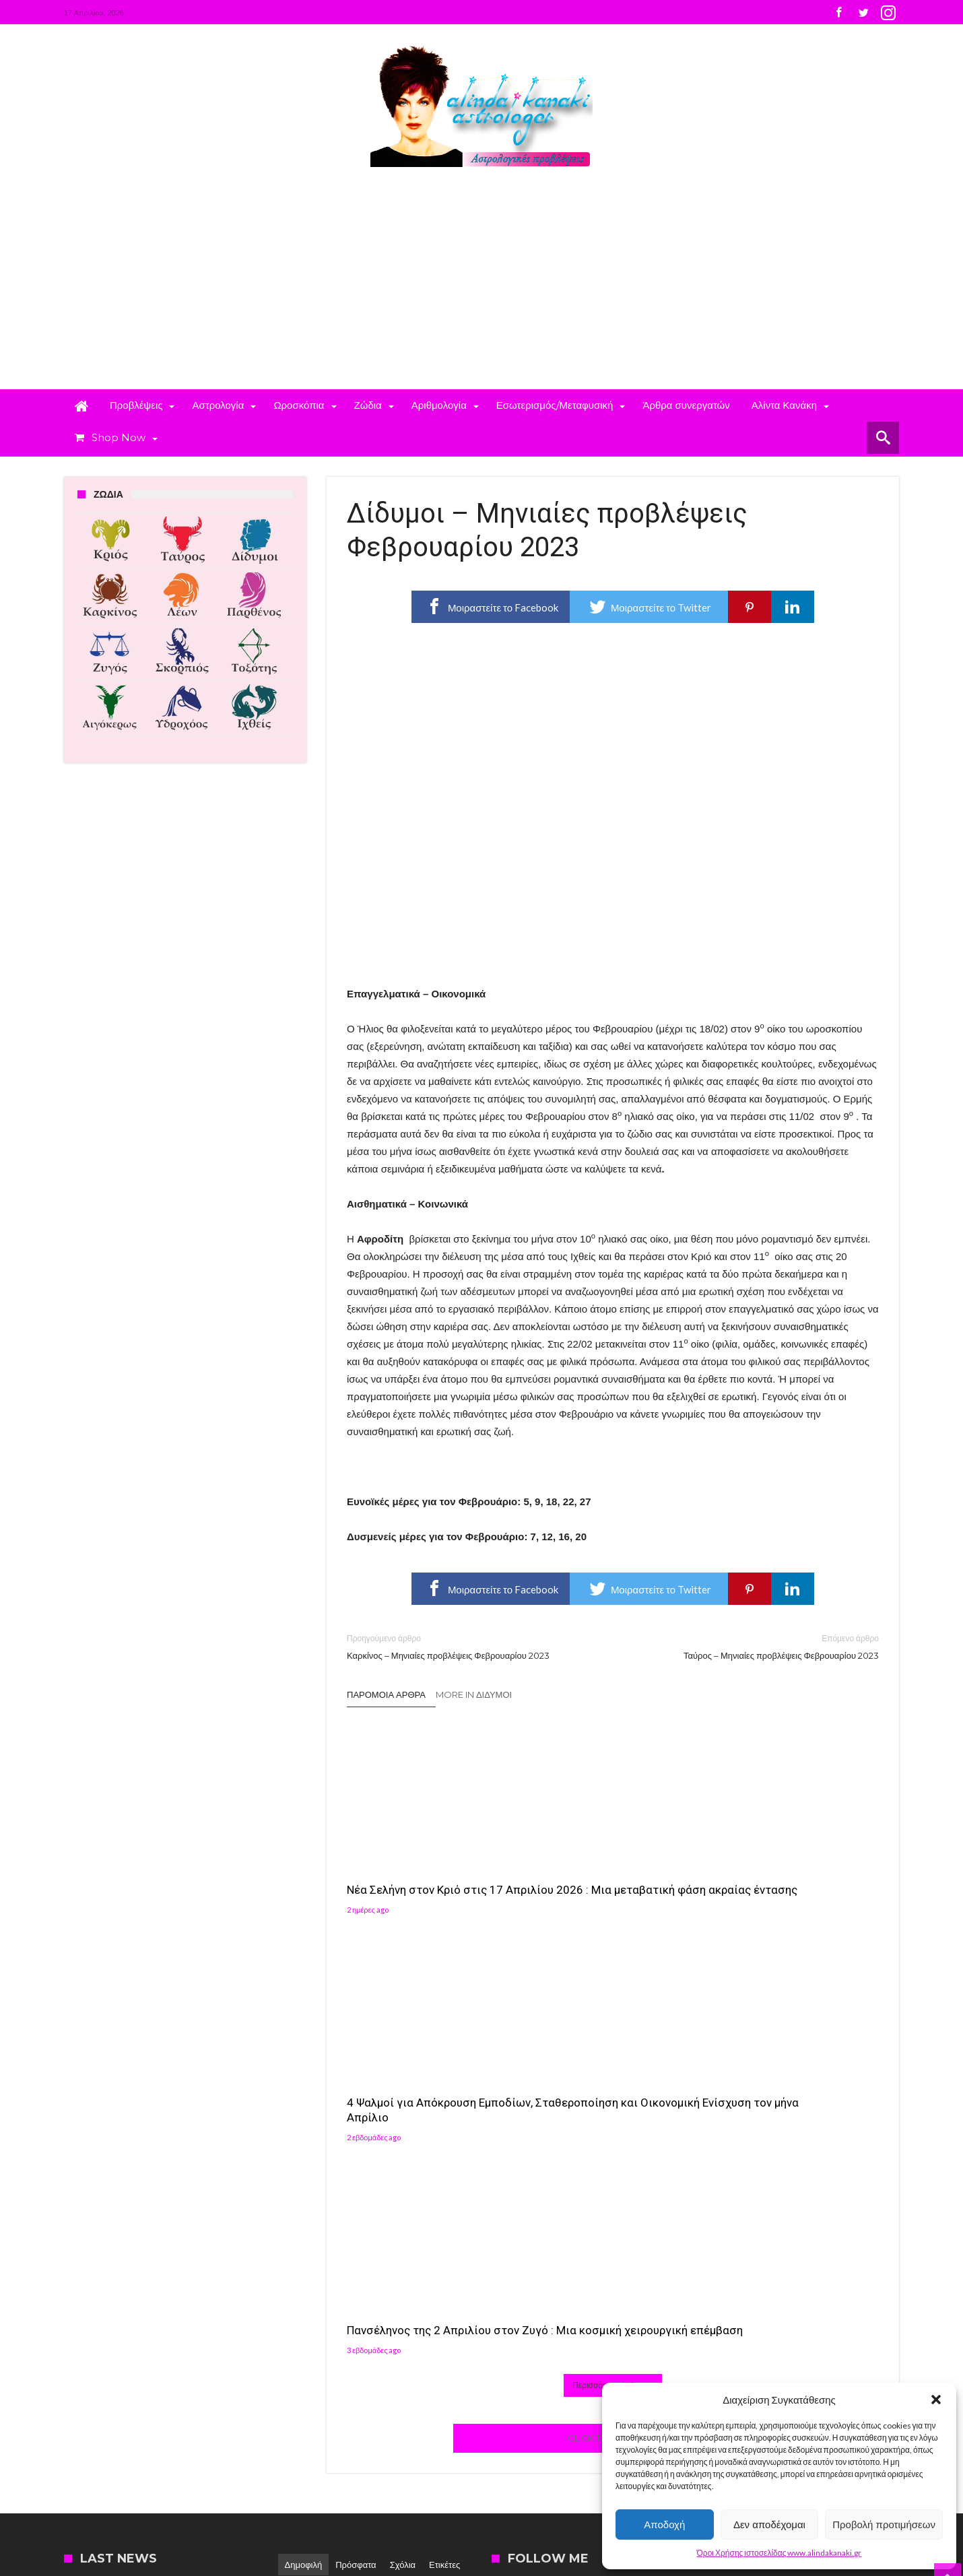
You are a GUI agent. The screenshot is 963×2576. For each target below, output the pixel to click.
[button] (936, 2399)
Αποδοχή (664, 2524)
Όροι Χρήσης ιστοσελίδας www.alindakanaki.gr (779, 2553)
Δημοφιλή (304, 2136)
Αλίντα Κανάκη (388, 2219)
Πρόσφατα (355, 2136)
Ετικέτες (444, 2136)
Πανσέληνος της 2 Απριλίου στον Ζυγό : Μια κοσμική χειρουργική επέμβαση (782, 1872)
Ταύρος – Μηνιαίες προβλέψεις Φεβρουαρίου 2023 (756, 1646)
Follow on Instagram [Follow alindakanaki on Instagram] (772, 2215)
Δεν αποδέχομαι (769, 2524)
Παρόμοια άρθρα (386, 1694)
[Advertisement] (481, 288)
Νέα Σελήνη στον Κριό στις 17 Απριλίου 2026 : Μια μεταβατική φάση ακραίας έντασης (425, 1880)
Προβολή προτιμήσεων (883, 2524)
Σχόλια (403, 2136)
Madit (203, 2471)
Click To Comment (613, 2009)
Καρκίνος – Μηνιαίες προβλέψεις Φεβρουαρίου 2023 (470, 1646)
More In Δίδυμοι (474, 1694)
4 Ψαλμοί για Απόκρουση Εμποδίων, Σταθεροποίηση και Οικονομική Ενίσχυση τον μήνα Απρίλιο (608, 1880)
